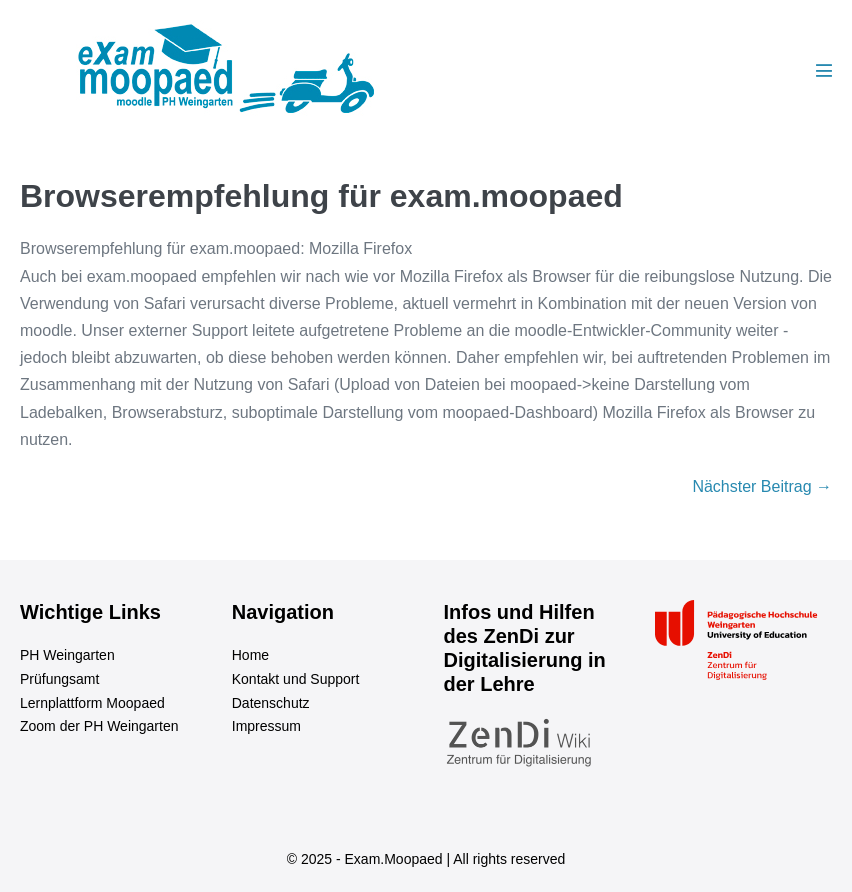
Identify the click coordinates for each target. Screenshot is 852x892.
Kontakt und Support (296, 679)
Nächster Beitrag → (762, 486)
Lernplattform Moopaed (92, 703)
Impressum (266, 726)
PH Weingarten (67, 655)
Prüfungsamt (59, 679)
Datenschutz (271, 703)
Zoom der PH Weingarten (99, 726)
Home (250, 655)
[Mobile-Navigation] (824, 70)
